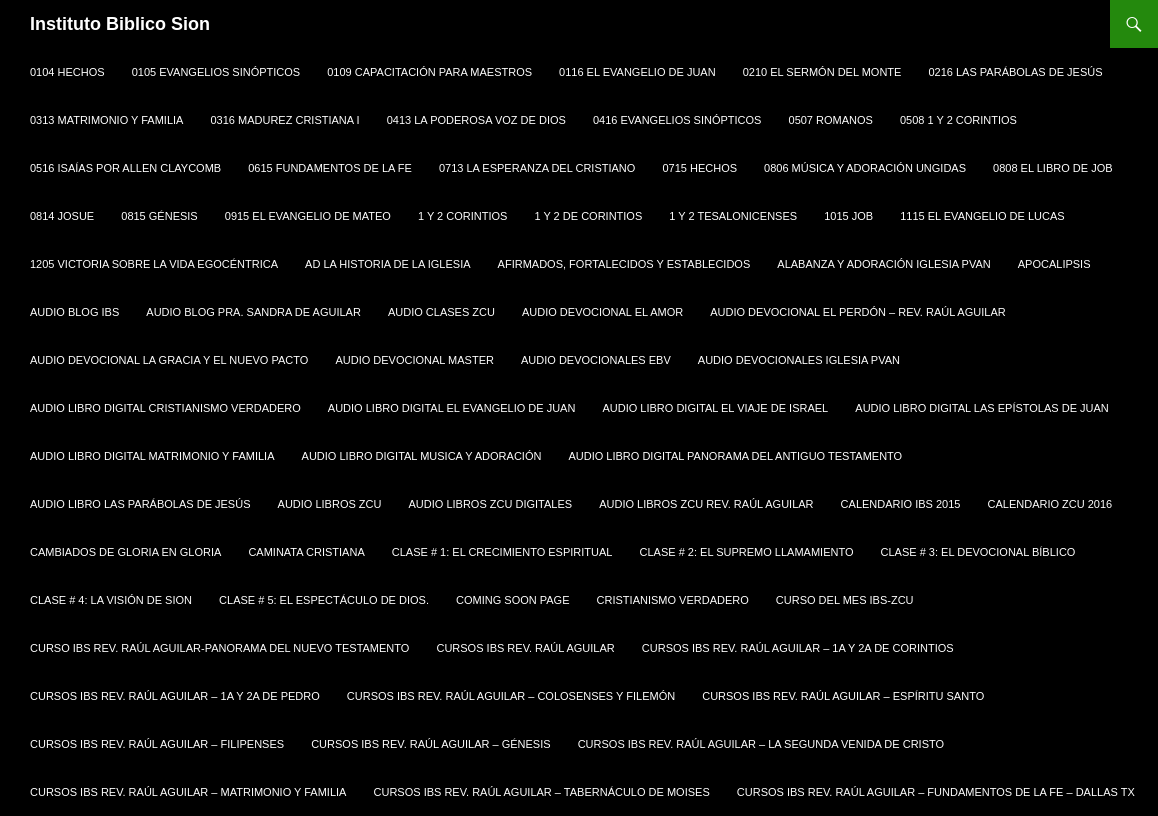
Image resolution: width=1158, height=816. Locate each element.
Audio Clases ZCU (441, 312)
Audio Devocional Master (414, 360)
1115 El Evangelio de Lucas (982, 216)
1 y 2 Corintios (462, 216)
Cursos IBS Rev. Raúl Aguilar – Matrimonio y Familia (188, 792)
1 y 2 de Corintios (588, 216)
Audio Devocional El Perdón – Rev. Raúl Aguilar (857, 312)
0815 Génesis (159, 216)
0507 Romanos (831, 120)
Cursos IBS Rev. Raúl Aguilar (525, 648)
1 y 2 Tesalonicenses (733, 216)
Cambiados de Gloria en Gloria (125, 552)
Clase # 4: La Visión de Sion (111, 600)
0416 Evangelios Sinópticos (677, 120)
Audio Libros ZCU (330, 504)
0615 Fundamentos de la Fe (330, 168)
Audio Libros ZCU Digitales (491, 504)
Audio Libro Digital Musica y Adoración (422, 456)
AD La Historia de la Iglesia (387, 264)
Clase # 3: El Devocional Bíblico (978, 552)
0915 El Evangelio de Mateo (308, 216)
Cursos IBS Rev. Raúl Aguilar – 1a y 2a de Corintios (798, 648)
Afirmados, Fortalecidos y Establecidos (624, 264)
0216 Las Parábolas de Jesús (1015, 72)
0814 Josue (62, 216)
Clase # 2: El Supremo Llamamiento (747, 552)
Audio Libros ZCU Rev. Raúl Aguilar (706, 504)
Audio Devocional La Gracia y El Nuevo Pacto (169, 360)
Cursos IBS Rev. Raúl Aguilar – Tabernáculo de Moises (542, 792)
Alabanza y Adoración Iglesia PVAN (883, 264)
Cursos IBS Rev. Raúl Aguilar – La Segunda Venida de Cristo (761, 744)
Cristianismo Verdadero (673, 600)
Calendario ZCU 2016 (1050, 504)
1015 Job (848, 216)
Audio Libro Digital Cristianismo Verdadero (165, 408)
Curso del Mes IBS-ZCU (845, 600)
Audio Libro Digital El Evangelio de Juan (452, 408)
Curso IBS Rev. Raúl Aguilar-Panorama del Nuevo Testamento (219, 648)
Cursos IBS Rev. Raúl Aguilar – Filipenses (157, 744)
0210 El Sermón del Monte (822, 72)
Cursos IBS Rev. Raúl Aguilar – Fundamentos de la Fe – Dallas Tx (936, 792)
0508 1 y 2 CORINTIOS (958, 120)
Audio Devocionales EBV (596, 360)
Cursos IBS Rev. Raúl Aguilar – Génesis (430, 744)
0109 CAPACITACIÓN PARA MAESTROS (429, 72)
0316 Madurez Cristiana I (285, 120)
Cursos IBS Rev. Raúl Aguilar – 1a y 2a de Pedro (175, 696)
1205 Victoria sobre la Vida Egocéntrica (154, 264)
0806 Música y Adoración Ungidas (865, 168)
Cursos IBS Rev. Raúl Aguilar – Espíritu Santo (843, 696)
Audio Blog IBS (74, 312)
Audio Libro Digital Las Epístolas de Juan (981, 408)
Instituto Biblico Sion (120, 24)
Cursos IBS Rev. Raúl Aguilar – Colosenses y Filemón (511, 696)
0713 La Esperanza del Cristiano (537, 168)
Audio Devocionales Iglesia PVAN (799, 360)
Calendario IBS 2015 (901, 504)
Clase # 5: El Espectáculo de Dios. (324, 600)
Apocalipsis (1054, 264)
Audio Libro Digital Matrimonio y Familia (152, 456)
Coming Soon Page (512, 600)
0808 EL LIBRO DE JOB (1052, 168)
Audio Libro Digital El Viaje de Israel (715, 408)
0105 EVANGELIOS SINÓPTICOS (216, 72)
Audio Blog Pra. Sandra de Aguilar (253, 312)
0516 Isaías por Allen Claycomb (125, 168)
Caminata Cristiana (306, 552)
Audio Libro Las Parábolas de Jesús (140, 504)
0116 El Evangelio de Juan (637, 72)
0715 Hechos (699, 168)
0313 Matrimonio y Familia (106, 120)
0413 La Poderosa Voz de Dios (476, 120)
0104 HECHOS (67, 72)
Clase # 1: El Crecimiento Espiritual (502, 552)
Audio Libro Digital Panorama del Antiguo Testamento (735, 456)
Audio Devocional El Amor (602, 312)
